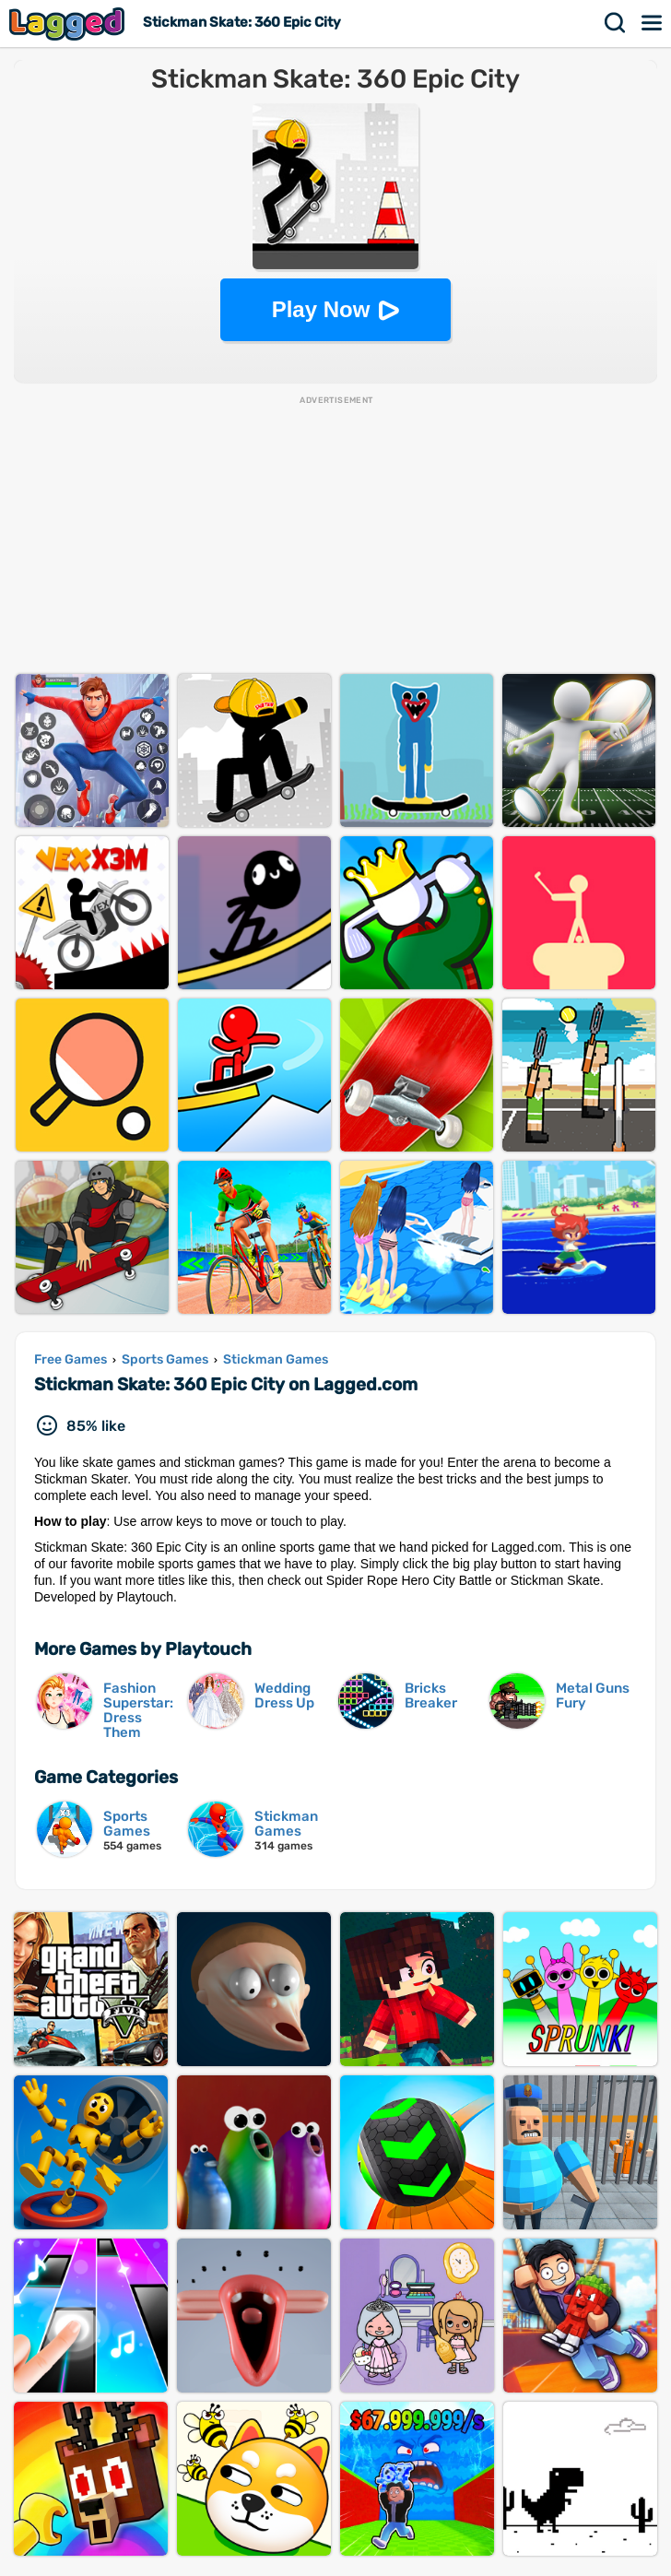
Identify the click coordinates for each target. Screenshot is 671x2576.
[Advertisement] (335, 536)
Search (615, 23)
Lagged (69, 23)
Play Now (321, 309)
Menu (652, 23)
